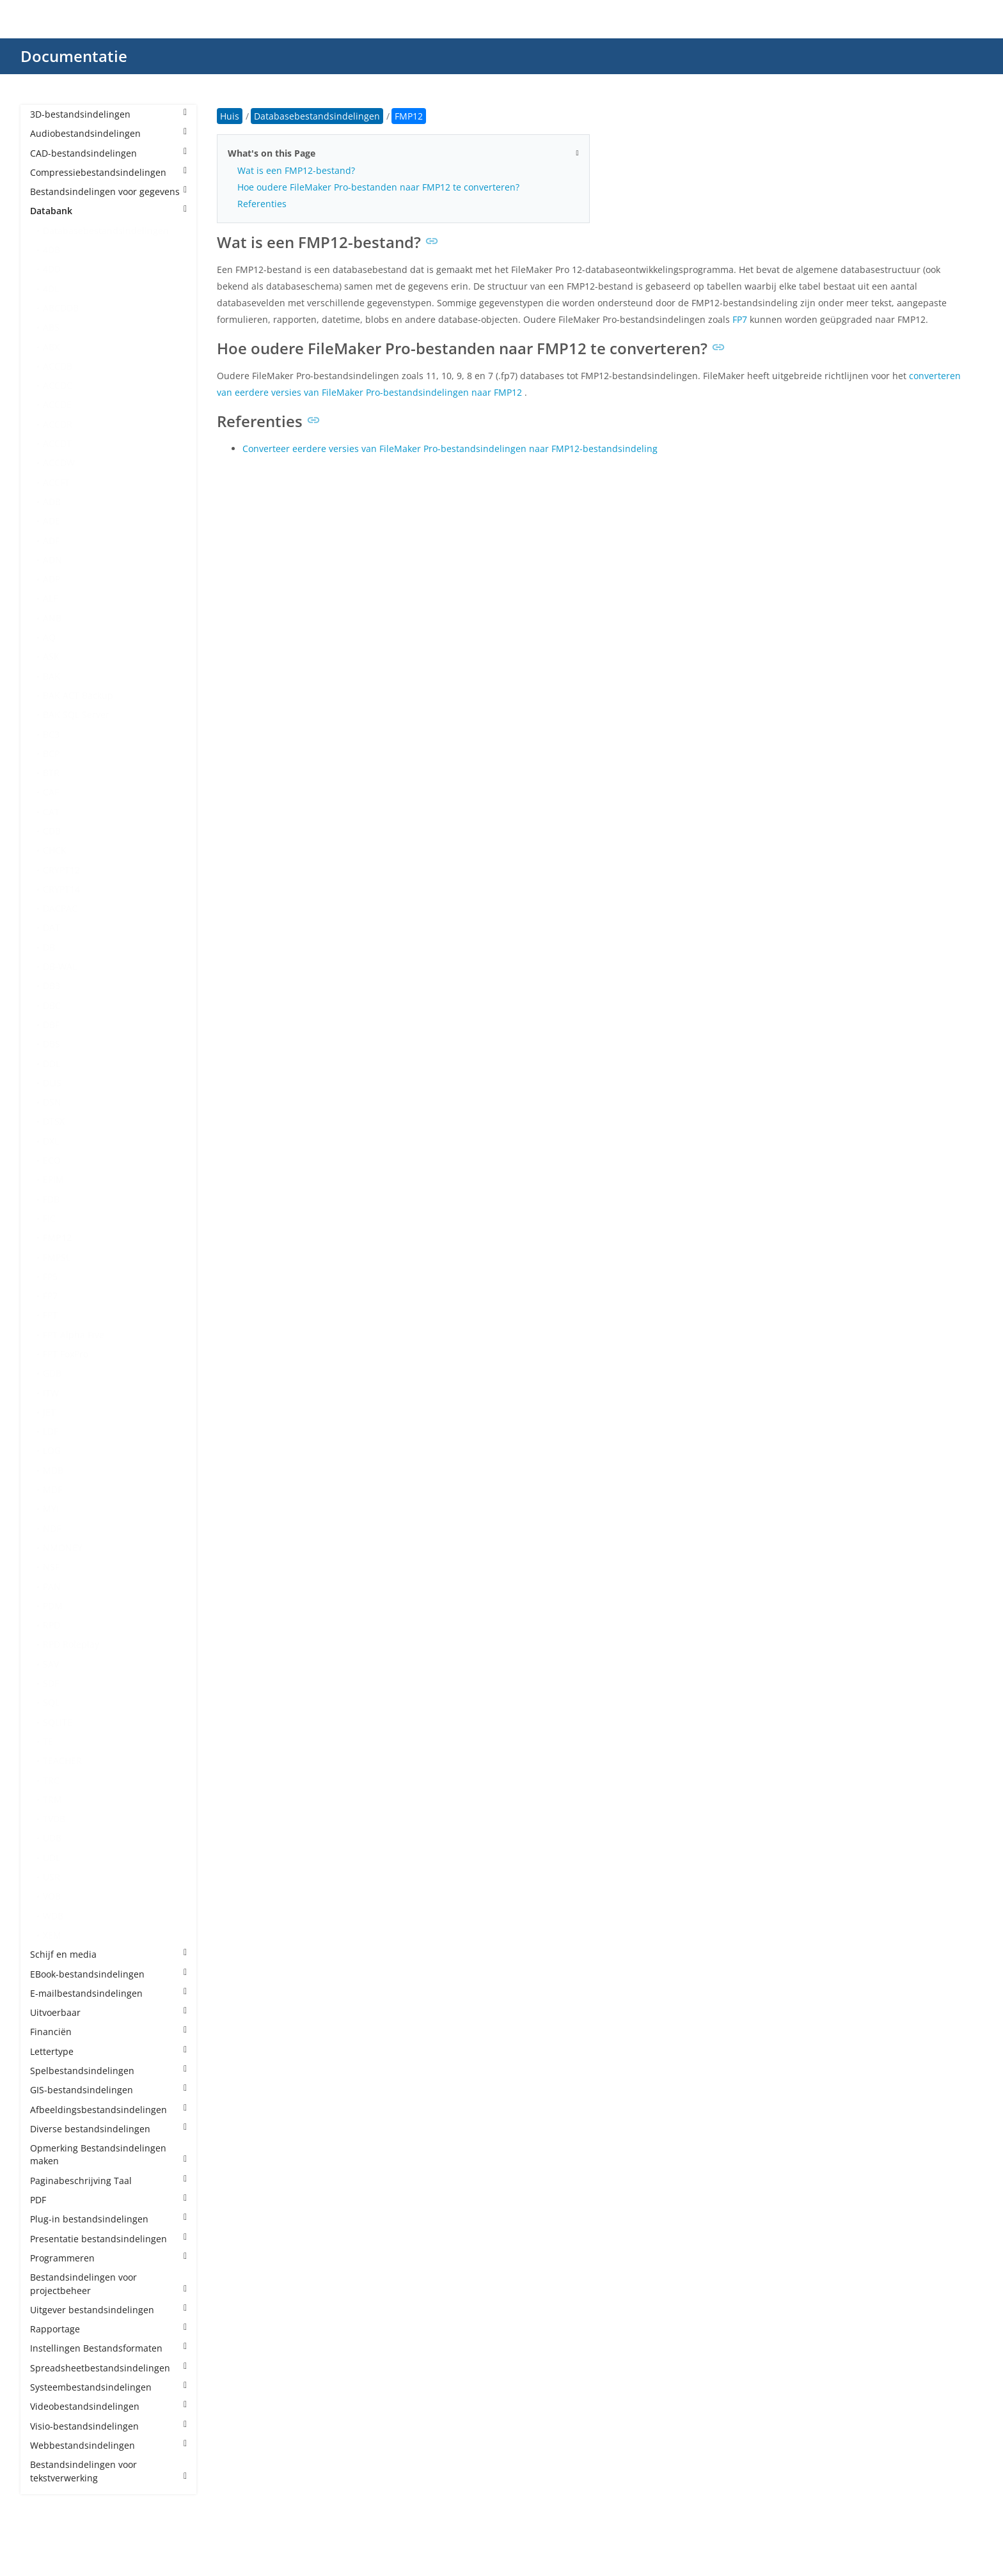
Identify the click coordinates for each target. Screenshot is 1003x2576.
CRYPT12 (61, 870)
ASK (51, 656)
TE (48, 1741)
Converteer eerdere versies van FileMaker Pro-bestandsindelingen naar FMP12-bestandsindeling (450, 448)
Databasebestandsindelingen (106, 230)
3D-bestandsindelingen (108, 114)
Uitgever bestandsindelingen (108, 2310)
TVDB (54, 1819)
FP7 (50, 1296)
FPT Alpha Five (73, 1335)
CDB (52, 831)
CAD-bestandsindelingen (108, 153)
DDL (51, 1064)
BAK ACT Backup (78, 695)
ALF (50, 598)
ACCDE (57, 404)
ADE (51, 521)
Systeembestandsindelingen (108, 2387)
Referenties (262, 204)
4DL (51, 289)
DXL (51, 1141)
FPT (50, 1315)
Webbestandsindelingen (108, 2445)
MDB (53, 1470)
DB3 (51, 986)
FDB (51, 1199)
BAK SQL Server (76, 714)
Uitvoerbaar (108, 2012)
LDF (50, 1431)
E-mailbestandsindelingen (108, 1993)
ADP (51, 579)
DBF (51, 1025)
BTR (51, 773)
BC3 (51, 734)
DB (49, 947)
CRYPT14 (61, 889)
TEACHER (62, 1760)
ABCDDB (61, 308)
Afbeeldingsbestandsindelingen (108, 2110)
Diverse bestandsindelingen (108, 2129)
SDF (51, 1683)
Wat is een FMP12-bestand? (296, 170)
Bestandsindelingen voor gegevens (108, 191)
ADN (52, 560)
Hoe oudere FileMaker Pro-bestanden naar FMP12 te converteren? (378, 187)
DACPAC (60, 908)
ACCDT (57, 443)
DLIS (52, 1083)
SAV (51, 1664)
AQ (49, 637)
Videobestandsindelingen (108, 2406)
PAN (52, 1587)
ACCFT (56, 482)
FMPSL (56, 1257)
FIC (49, 1218)
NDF (52, 1528)
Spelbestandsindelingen (108, 2071)
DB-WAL (60, 966)
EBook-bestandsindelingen (108, 1974)
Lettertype (108, 2051)
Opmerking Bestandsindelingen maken (108, 2154)
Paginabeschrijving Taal (108, 2180)
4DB (51, 250)
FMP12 (57, 1237)
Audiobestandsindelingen (108, 133)
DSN (52, 1102)
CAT (51, 812)
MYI (51, 1509)
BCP (51, 753)
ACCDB (57, 366)
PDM (53, 1606)
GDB (52, 1373)
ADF (51, 541)
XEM (52, 1935)
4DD (52, 269)
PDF (108, 2200)
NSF (51, 1567)
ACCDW (59, 463)
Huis (229, 116)
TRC (51, 1780)
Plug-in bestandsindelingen (108, 2219)
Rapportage (108, 2329)
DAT (51, 927)
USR (51, 1877)
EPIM (53, 1179)
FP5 (50, 1276)
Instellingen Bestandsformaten (108, 2348)
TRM (52, 1799)
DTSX (54, 1121)
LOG (52, 1450)
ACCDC (57, 385)
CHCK (55, 850)
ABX (51, 347)
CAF (51, 792)
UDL (51, 1858)
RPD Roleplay (71, 1644)
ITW (51, 1393)
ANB (52, 618)
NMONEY (63, 1548)
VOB (52, 1896)
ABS (51, 327)
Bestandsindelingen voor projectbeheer (108, 2283)
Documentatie (73, 55)
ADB (52, 502)
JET (49, 1412)
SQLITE (57, 1722)
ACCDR (57, 424)
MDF (52, 1489)
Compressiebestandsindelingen (108, 172)
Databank (108, 211)
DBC (52, 1005)
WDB (53, 1916)
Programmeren (108, 2258)
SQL (51, 1702)
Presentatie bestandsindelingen (108, 2239)
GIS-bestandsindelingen (108, 2090)
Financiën (108, 2032)
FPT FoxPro (65, 1354)
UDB (52, 1838)
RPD (51, 1625)
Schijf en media (108, 1954)
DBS (51, 1044)
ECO (52, 1160)
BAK (51, 676)
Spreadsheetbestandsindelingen (108, 2368)
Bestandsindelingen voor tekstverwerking (108, 2470)
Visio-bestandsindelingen (108, 2426)
